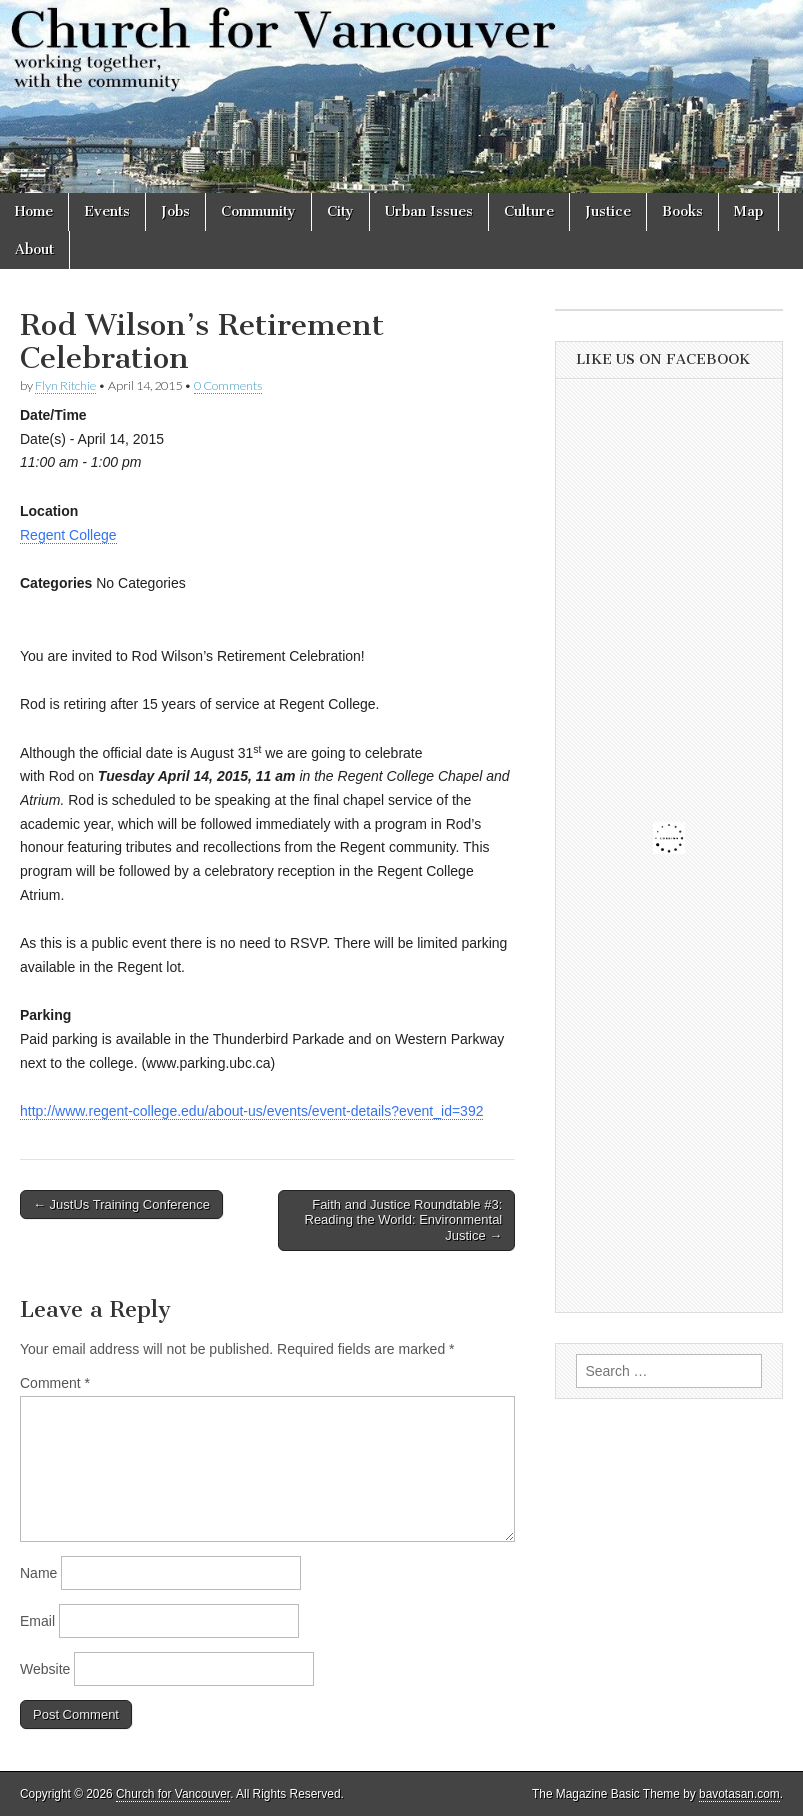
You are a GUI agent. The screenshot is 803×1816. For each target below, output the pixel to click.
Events (107, 211)
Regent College (68, 535)
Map (748, 211)
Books (682, 211)
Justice (608, 211)
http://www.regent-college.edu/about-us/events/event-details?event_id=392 (251, 1111)
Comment (55, 1383)
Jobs (175, 211)
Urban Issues (429, 211)
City (340, 211)
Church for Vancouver (173, 1794)
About (34, 249)
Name (38, 1573)
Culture (529, 211)
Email (37, 1621)
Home (34, 211)
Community (258, 211)
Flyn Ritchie (65, 385)
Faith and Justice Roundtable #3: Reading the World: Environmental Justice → (404, 1220)
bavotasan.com (739, 1794)
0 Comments (228, 385)
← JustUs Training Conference (121, 1204)
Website (45, 1669)
